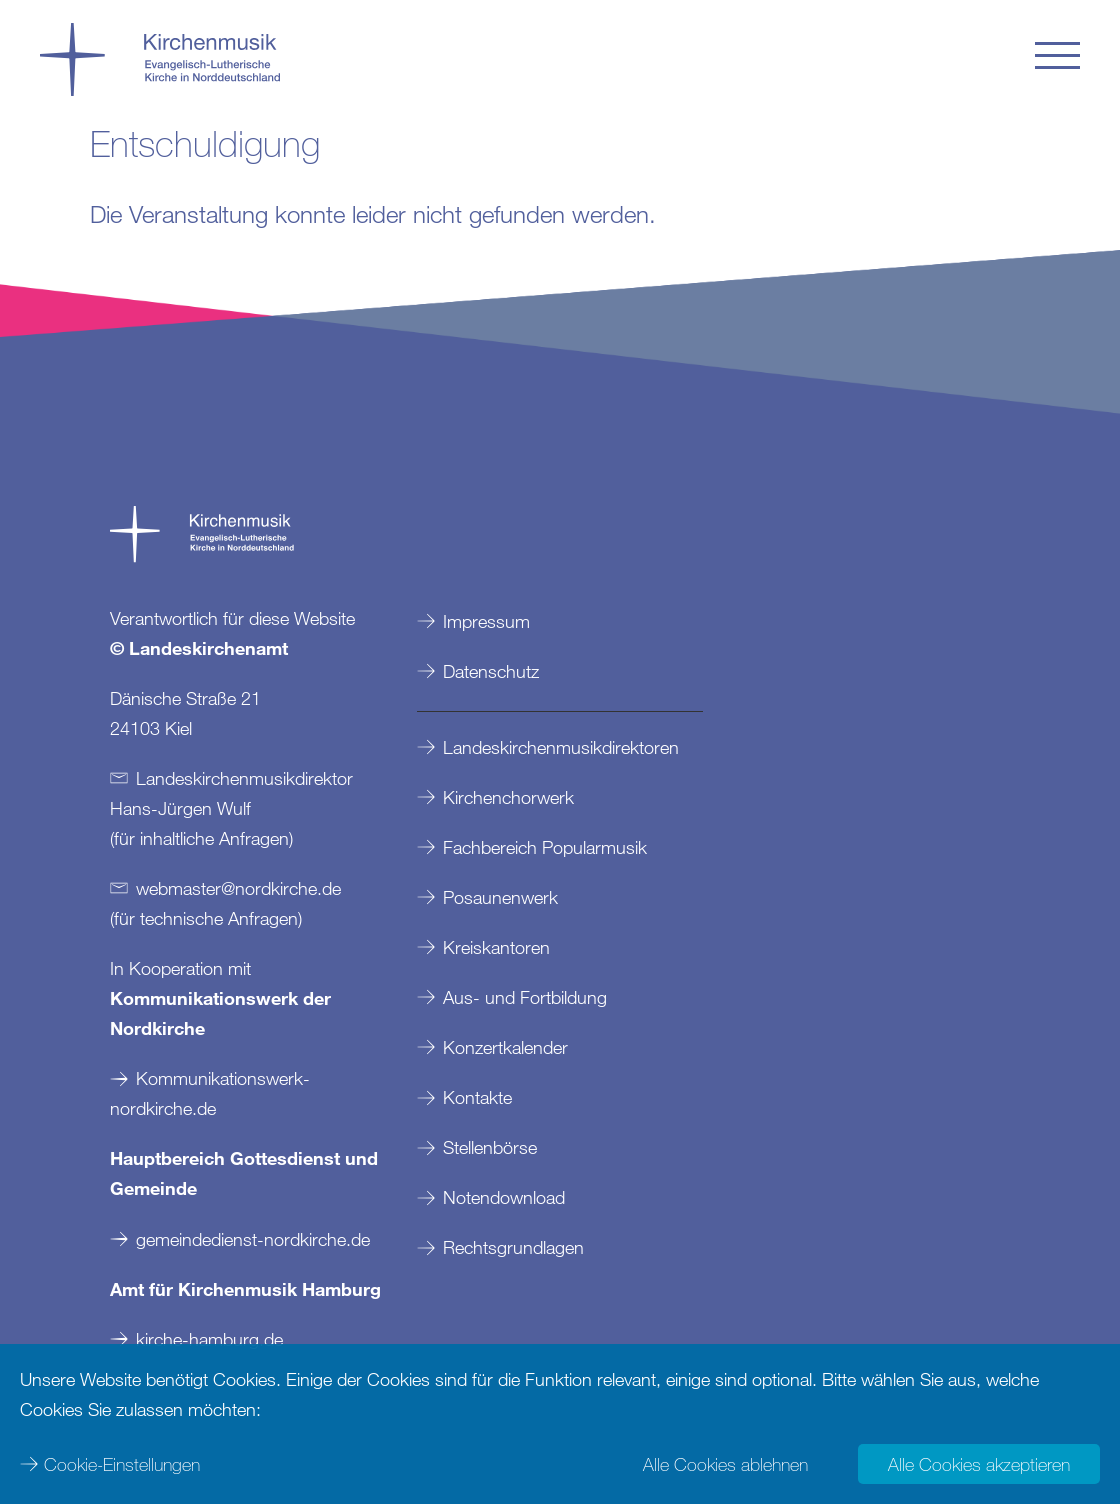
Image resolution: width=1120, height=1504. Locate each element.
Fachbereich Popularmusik (545, 847)
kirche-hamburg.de (209, 1339)
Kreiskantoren (496, 947)
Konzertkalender (505, 1047)
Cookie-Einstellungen (122, 1464)
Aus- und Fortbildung (525, 997)
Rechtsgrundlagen (513, 1247)
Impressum (486, 621)
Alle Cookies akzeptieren (979, 1464)
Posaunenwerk (500, 897)
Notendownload (504, 1197)
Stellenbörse (490, 1147)
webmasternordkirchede (238, 888)
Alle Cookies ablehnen (725, 1464)
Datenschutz (491, 671)
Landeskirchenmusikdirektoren (561, 747)
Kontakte (477, 1097)
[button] (1057, 55)
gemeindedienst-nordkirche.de (253, 1239)
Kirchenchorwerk (508, 797)
